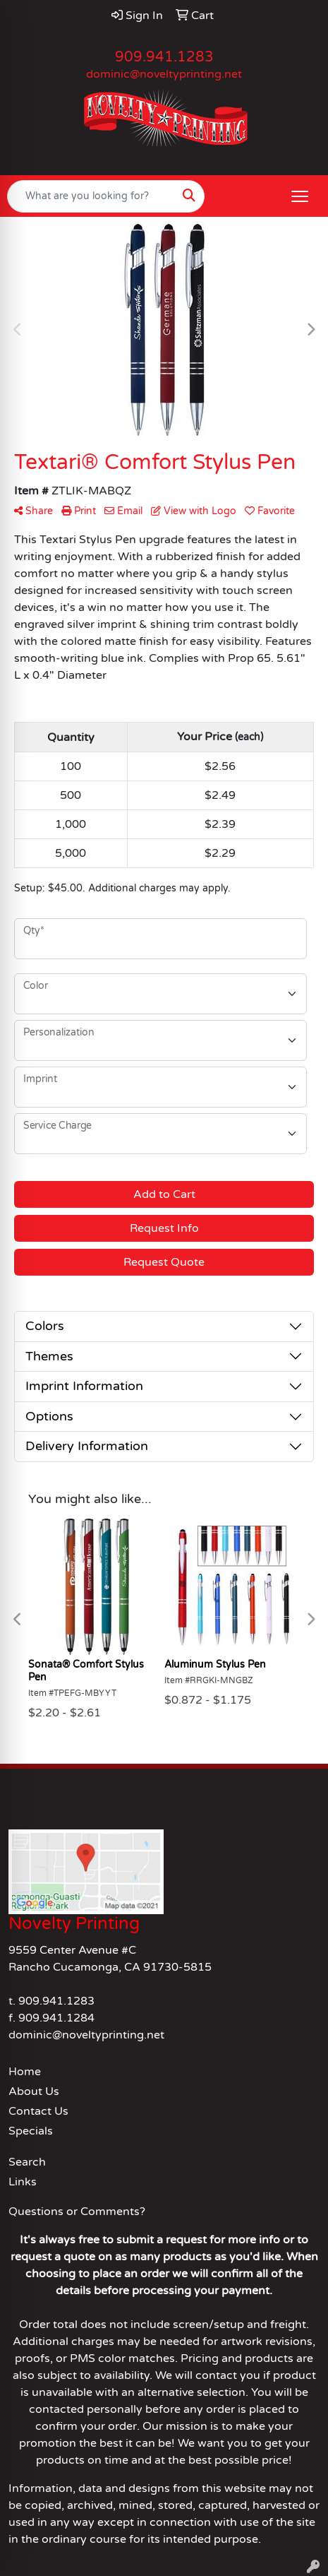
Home (24, 2072)
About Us (33, 2091)
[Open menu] (300, 196)
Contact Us (38, 2111)
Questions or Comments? (76, 2211)
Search (27, 2162)
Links (22, 2182)
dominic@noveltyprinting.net (164, 74)
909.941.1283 (164, 57)
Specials (30, 2131)
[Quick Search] (91, 196)
